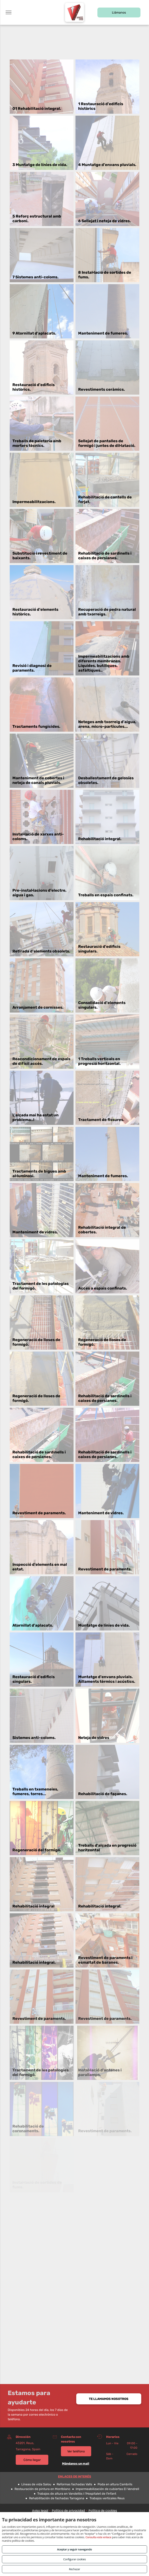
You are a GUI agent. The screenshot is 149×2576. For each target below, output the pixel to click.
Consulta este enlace (98, 2537)
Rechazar (74, 2569)
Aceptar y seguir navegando (74, 2549)
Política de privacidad (68, 2510)
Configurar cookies (74, 2559)
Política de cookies (102, 2510)
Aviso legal (40, 2510)
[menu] (8, 12)
